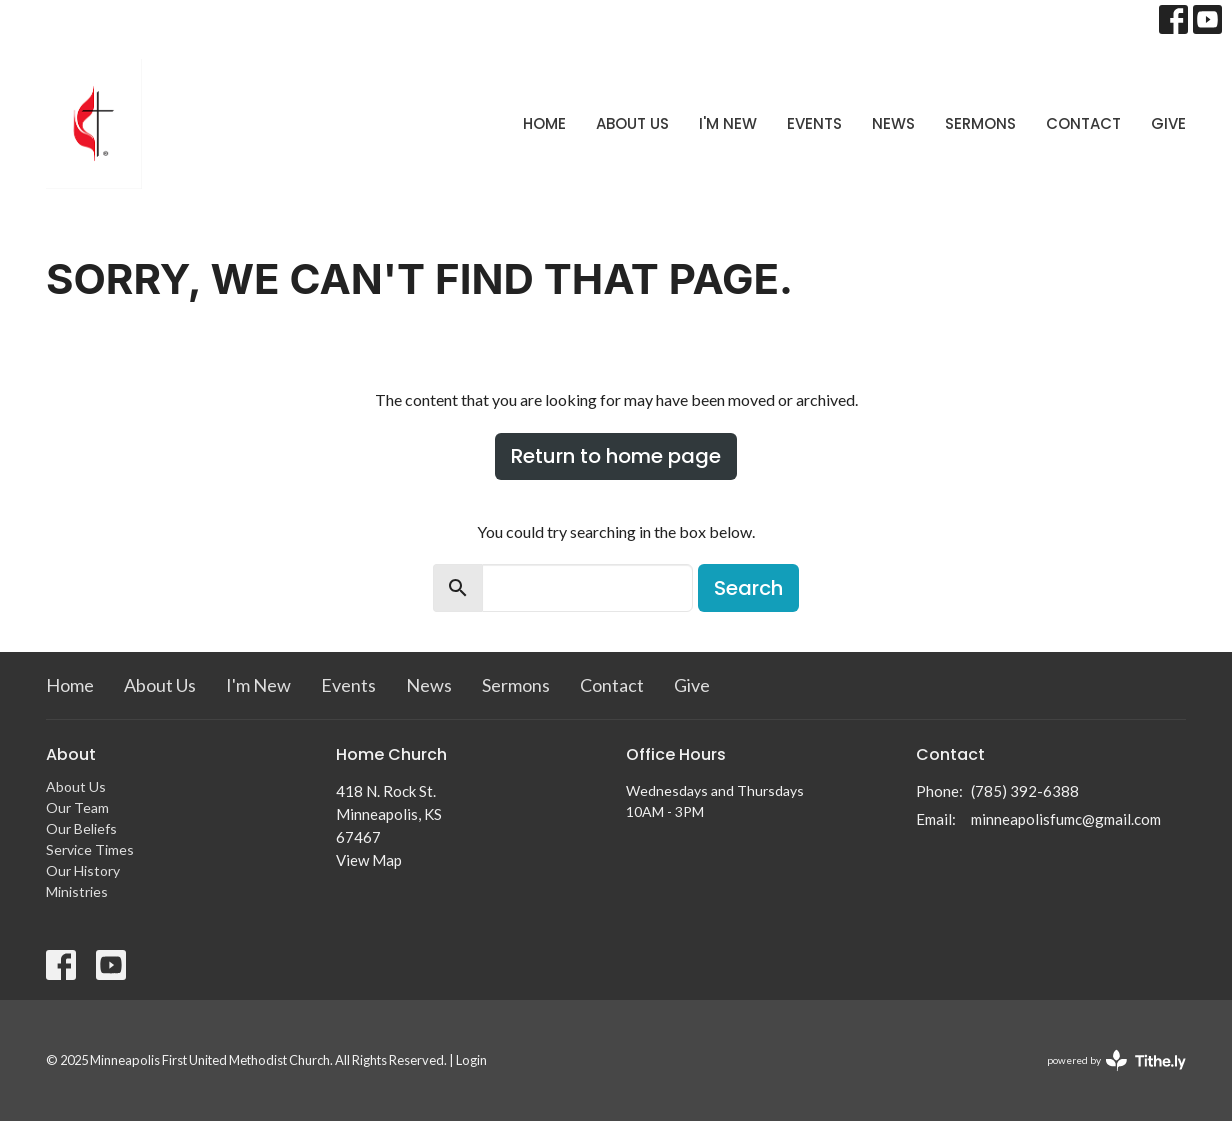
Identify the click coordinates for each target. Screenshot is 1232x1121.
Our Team (77, 807)
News (893, 123)
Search (748, 588)
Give (1168, 123)
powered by (1116, 1060)
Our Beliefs (81, 828)
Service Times (90, 849)
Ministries (77, 891)
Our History (83, 870)
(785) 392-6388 (1025, 791)
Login (471, 1060)
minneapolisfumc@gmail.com (1066, 819)
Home (544, 123)
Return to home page (616, 456)
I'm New (728, 123)
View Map (369, 860)
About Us (632, 123)
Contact (1083, 123)
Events (814, 123)
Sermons (980, 123)
